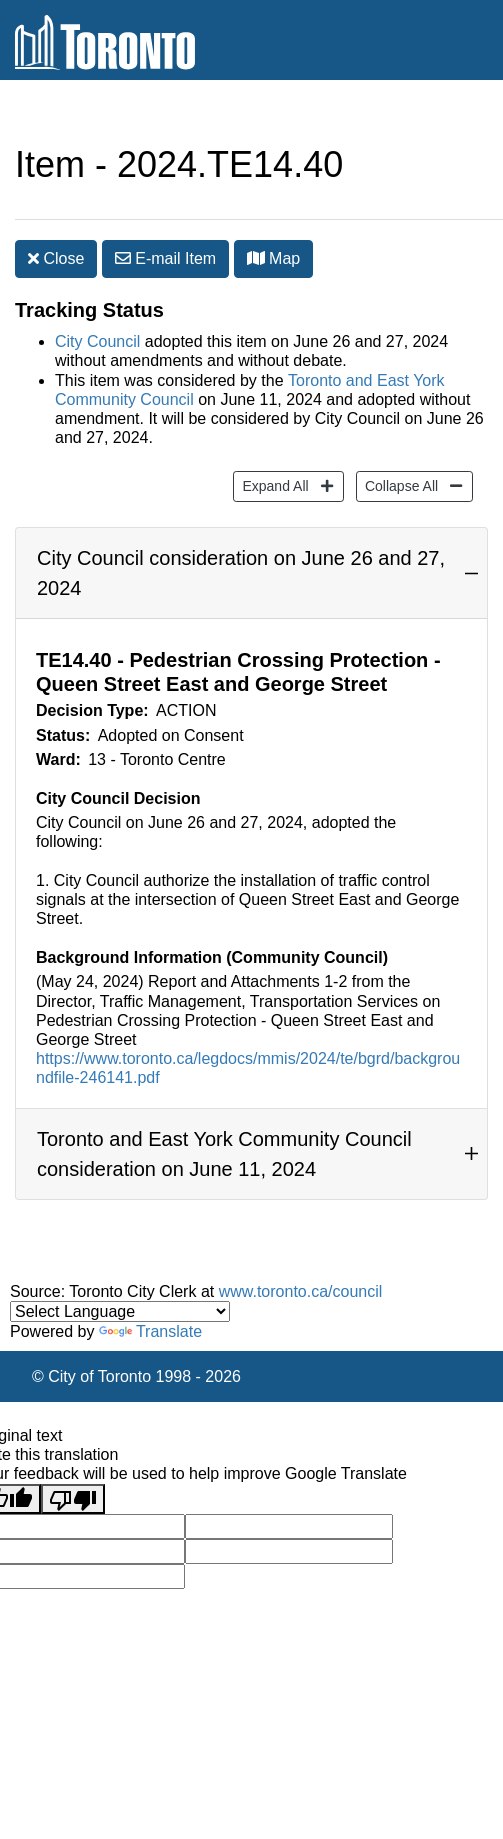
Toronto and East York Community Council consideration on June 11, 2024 (224, 1154)
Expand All (272, 484)
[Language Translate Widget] (120, 1311)
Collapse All (399, 484)
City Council (97, 341)
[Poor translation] (73, 1499)
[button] (256, 258)
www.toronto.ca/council (301, 1291)
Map (274, 258)
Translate (150, 1331)
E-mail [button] (165, 258)
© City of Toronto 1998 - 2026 (136, 1376)
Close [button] (56, 258)
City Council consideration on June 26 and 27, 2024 (241, 573)
